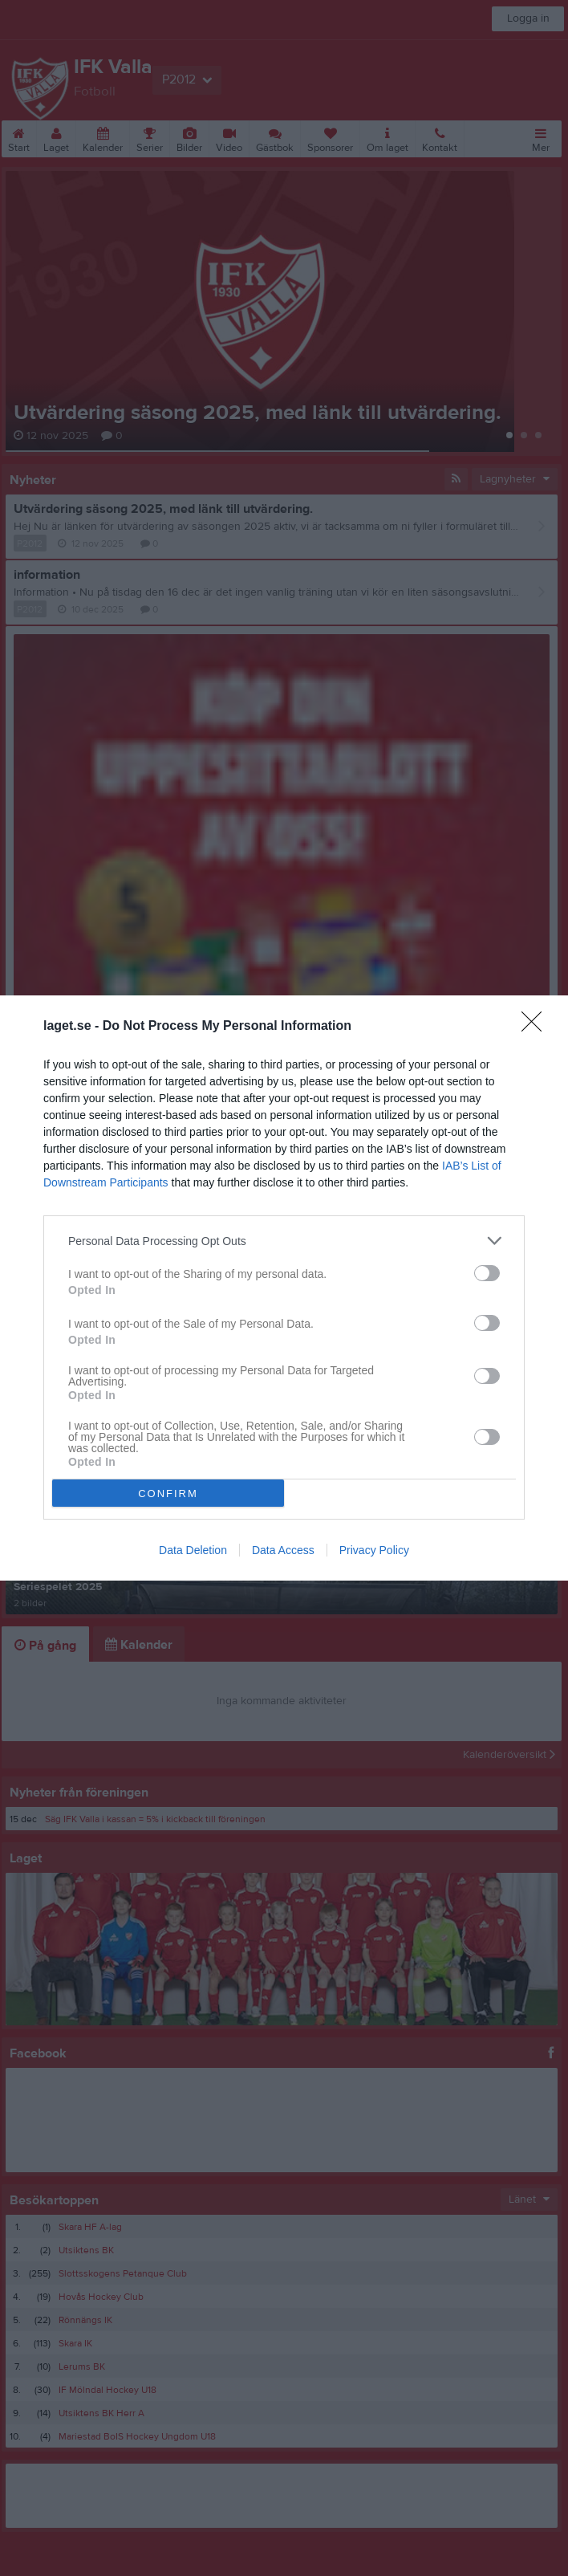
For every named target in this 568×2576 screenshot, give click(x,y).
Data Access (283, 1550)
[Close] (536, 1026)
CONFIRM (168, 1493)
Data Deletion (193, 1550)
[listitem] (284, 1240)
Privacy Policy (374, 1550)
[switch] (487, 1273)
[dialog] (284, 1288)
